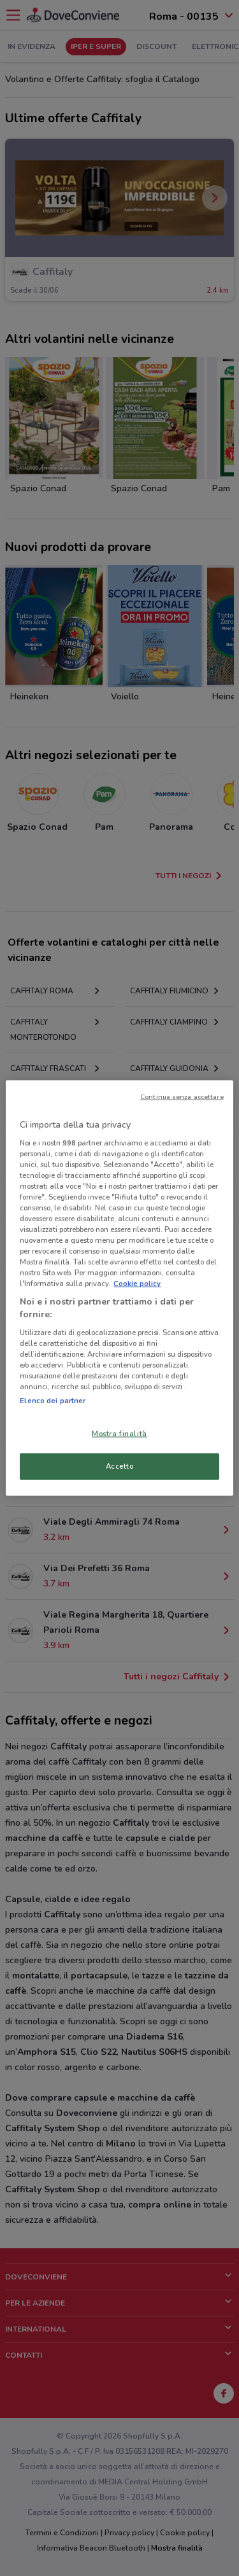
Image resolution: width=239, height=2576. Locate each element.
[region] (119, 1288)
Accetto (120, 1466)
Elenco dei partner (52, 1401)
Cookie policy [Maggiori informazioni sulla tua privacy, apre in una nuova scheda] (137, 1283)
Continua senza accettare (182, 1097)
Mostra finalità (119, 1434)
